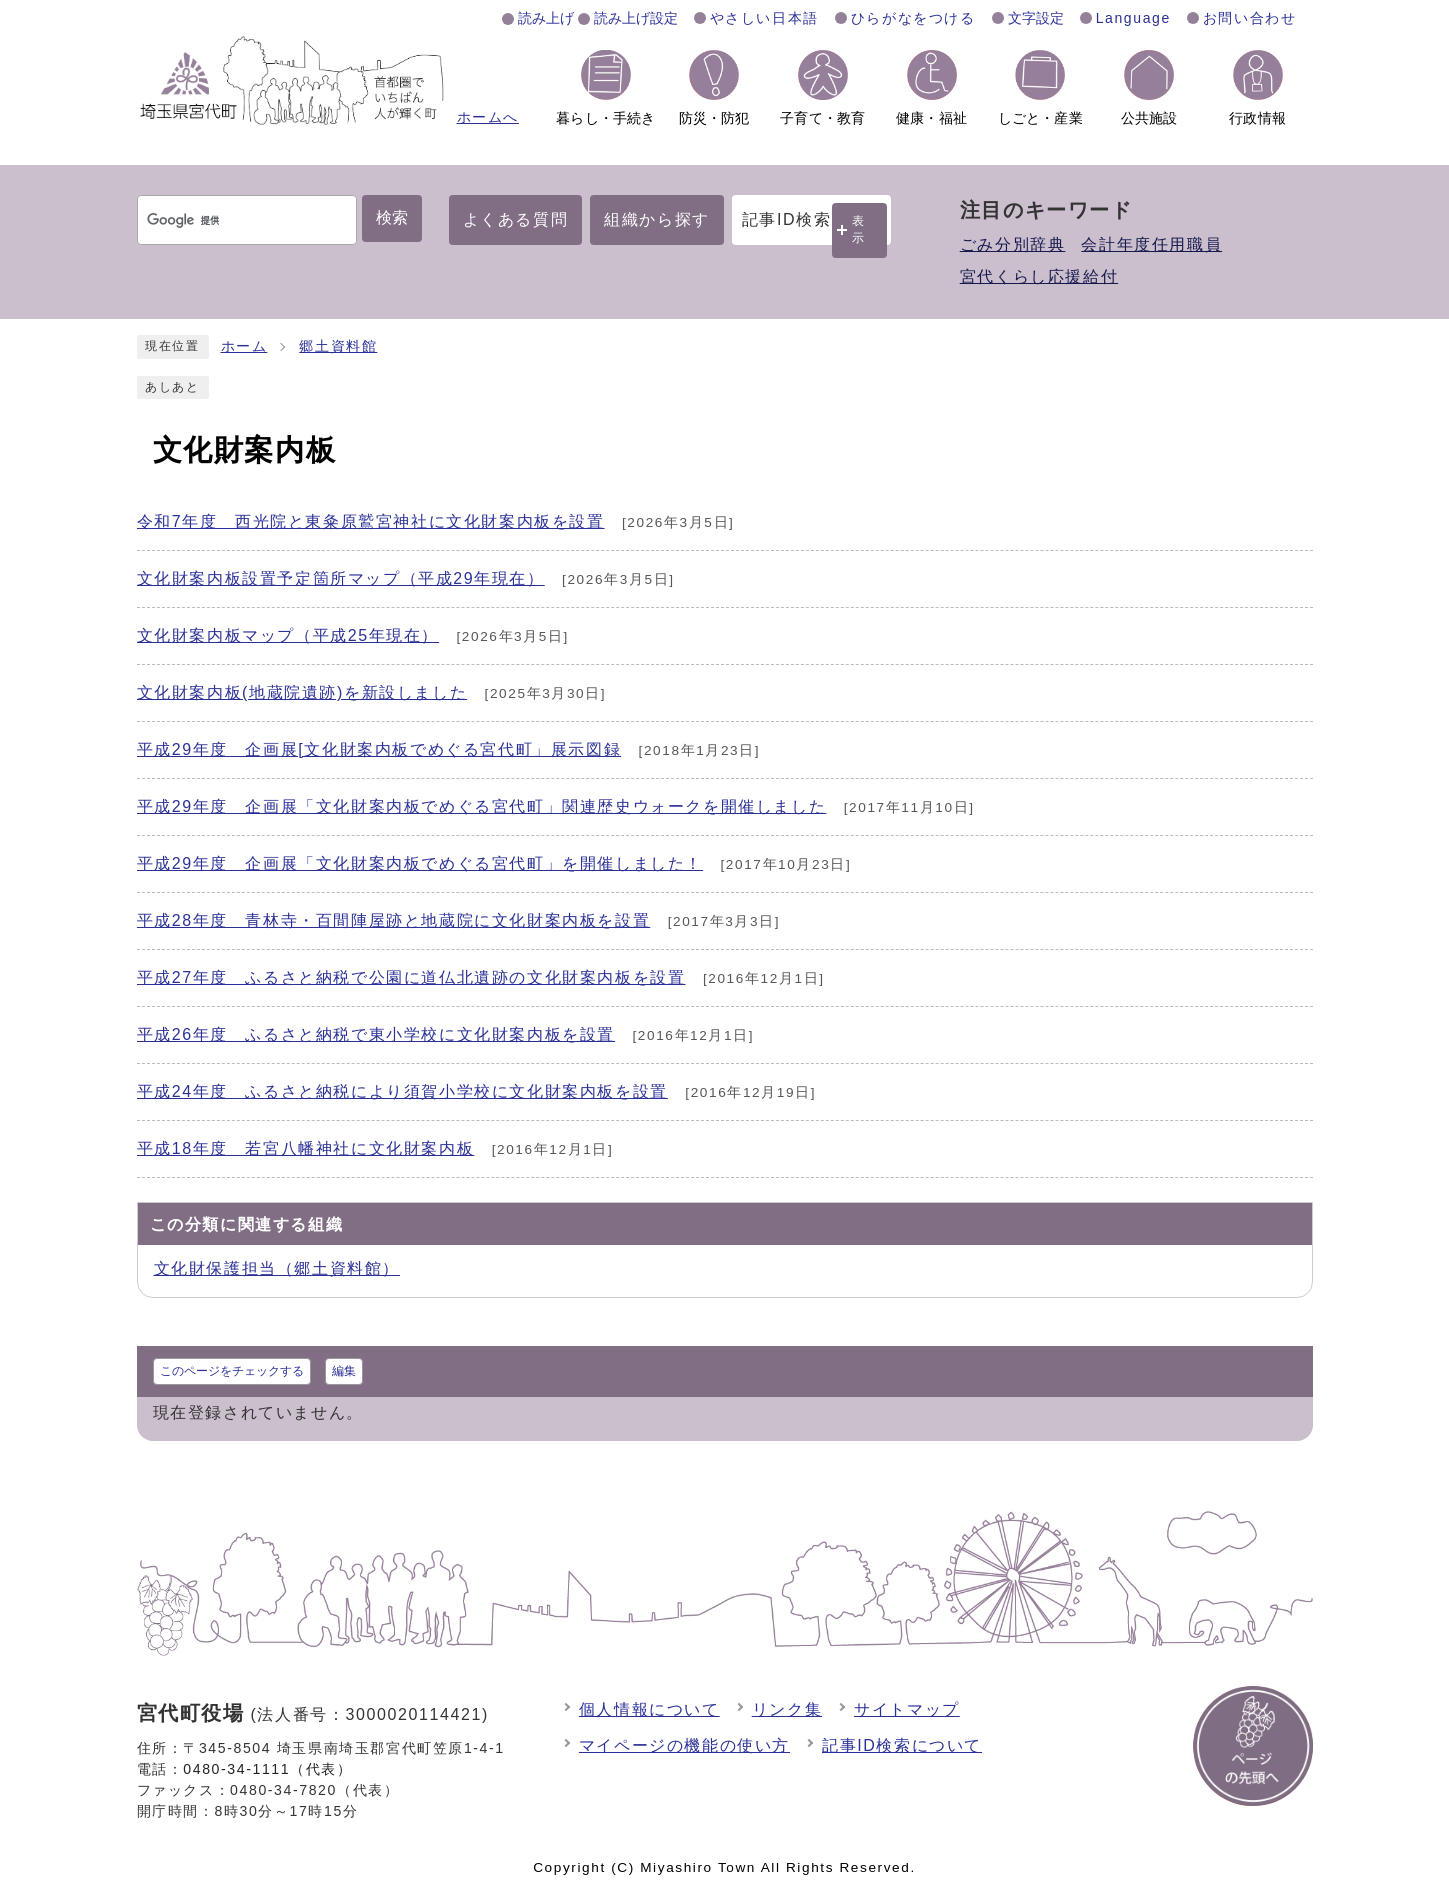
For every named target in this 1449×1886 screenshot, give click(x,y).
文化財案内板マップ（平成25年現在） (288, 635)
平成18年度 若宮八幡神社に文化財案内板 (306, 1148)
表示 (859, 229)
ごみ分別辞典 (1013, 244)
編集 (344, 1371)
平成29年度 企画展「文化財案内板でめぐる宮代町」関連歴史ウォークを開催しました (482, 806)
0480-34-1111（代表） (267, 1769)
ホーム (244, 346)
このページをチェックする (232, 1371)
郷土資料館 (338, 346)
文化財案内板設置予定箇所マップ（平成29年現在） (341, 578)
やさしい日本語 (764, 18)
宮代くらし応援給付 (1039, 276)
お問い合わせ (1250, 18)
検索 (392, 217)
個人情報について (649, 1709)
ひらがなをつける (913, 18)
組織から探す (657, 219)
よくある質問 (516, 219)
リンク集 (787, 1709)
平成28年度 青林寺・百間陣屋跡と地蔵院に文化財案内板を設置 (394, 920)
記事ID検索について (902, 1745)
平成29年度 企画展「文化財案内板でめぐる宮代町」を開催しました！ (420, 863)
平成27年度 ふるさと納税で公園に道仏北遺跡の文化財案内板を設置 (411, 977)
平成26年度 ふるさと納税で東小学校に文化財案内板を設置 (376, 1034)
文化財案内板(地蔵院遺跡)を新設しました (302, 692)
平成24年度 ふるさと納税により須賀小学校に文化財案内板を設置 (402, 1091)
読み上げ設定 (636, 18)
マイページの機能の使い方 (684, 1745)
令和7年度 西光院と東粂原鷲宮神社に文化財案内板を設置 (371, 521)
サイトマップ (907, 1709)
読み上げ (546, 18)
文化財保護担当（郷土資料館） (277, 1268)
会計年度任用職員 (1151, 244)
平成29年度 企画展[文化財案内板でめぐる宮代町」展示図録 (379, 749)
